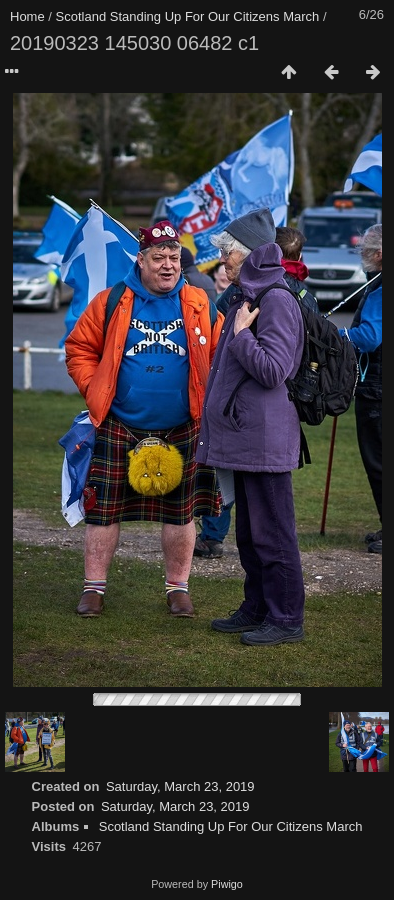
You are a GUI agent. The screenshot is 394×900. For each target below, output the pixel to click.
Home (27, 16)
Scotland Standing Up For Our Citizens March (188, 16)
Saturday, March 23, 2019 (180, 786)
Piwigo (227, 884)
